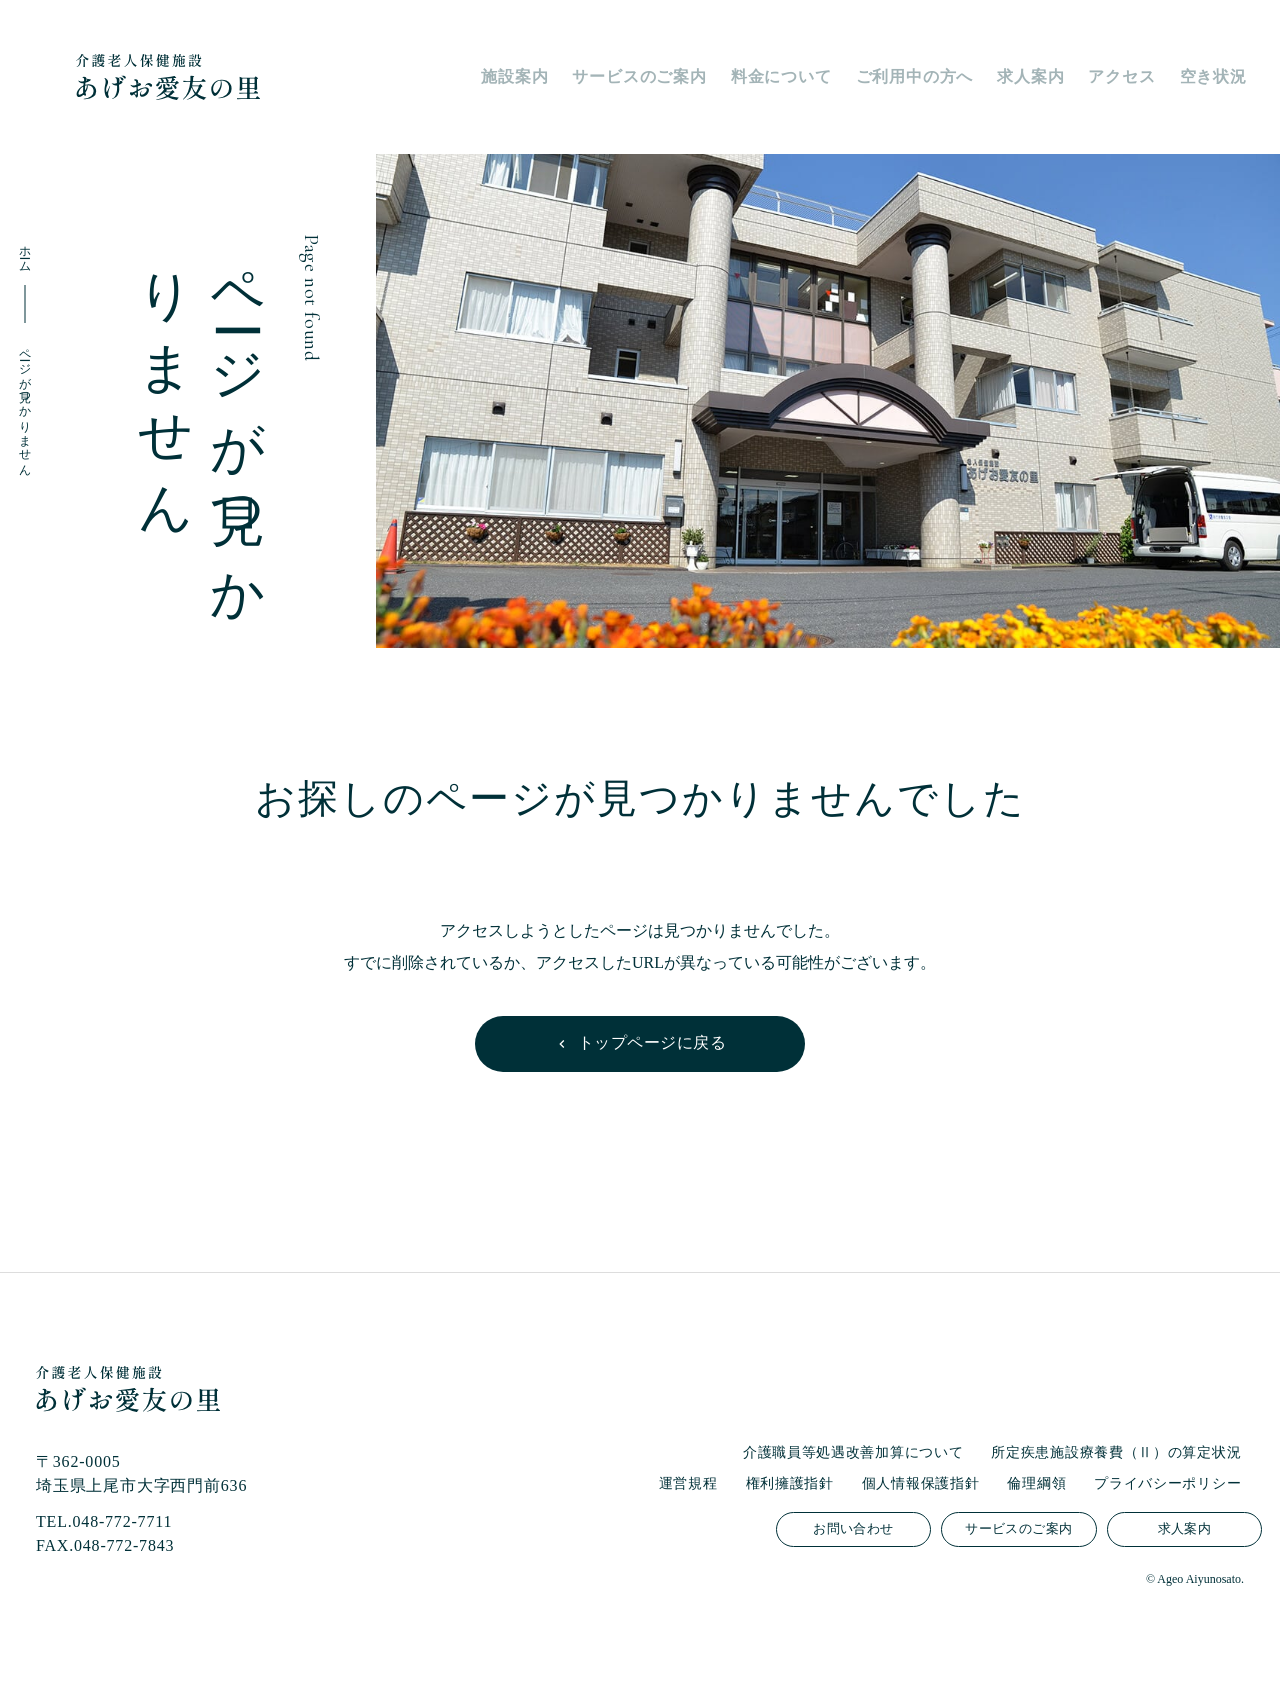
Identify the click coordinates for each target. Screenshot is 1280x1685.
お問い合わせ (853, 1529)
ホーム (25, 252)
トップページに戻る (652, 1042)
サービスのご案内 (1018, 1529)
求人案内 (1185, 1529)
